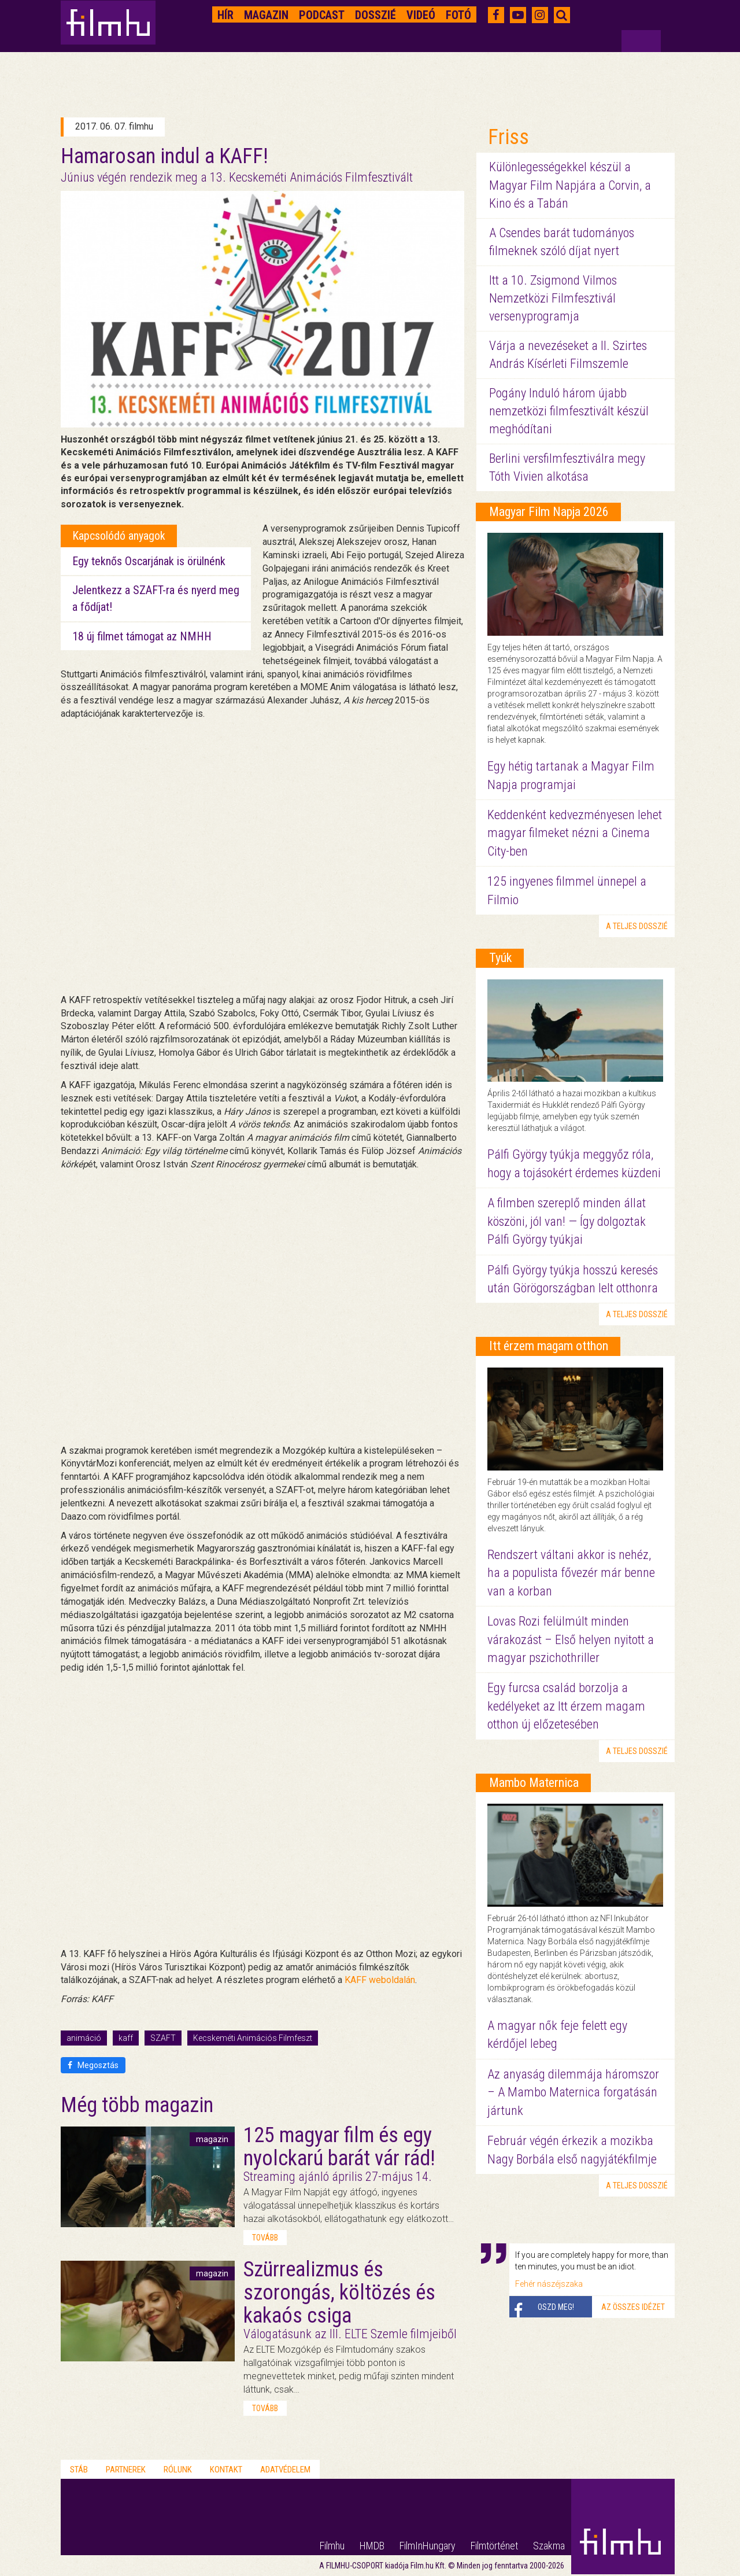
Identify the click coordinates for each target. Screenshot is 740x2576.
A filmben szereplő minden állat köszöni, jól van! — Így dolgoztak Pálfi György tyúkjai (566, 1221)
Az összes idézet (633, 2307)
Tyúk (500, 957)
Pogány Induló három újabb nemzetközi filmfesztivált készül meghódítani (569, 411)
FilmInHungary (427, 2546)
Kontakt (226, 2469)
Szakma (549, 2546)
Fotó (458, 15)
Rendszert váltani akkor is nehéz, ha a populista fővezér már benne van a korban (571, 1572)
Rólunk (178, 2469)
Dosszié (375, 15)
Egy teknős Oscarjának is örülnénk (148, 561)
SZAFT (163, 2038)
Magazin (266, 15)
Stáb (79, 2469)
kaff (126, 2038)
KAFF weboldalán (380, 1979)
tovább (265, 2237)
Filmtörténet (494, 2546)
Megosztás (93, 2065)
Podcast (322, 15)
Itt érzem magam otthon (548, 1346)
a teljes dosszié (637, 926)
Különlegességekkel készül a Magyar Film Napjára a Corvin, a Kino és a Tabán (570, 185)
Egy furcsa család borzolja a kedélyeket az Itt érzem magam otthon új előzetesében (566, 1706)
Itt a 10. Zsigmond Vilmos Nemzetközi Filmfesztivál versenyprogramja (553, 298)
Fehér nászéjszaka (549, 2283)
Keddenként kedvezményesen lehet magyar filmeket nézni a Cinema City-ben (574, 833)
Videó (420, 15)
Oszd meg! (556, 2307)
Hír (225, 15)
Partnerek (126, 2469)
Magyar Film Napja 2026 (549, 511)
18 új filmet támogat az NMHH (142, 636)
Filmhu (332, 2546)
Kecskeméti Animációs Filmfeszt (252, 2038)
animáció (83, 2038)
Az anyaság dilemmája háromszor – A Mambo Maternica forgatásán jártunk (573, 2092)
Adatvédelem (285, 2469)
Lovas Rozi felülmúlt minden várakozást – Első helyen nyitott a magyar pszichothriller (570, 1639)
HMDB (372, 2546)
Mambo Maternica (534, 1782)
